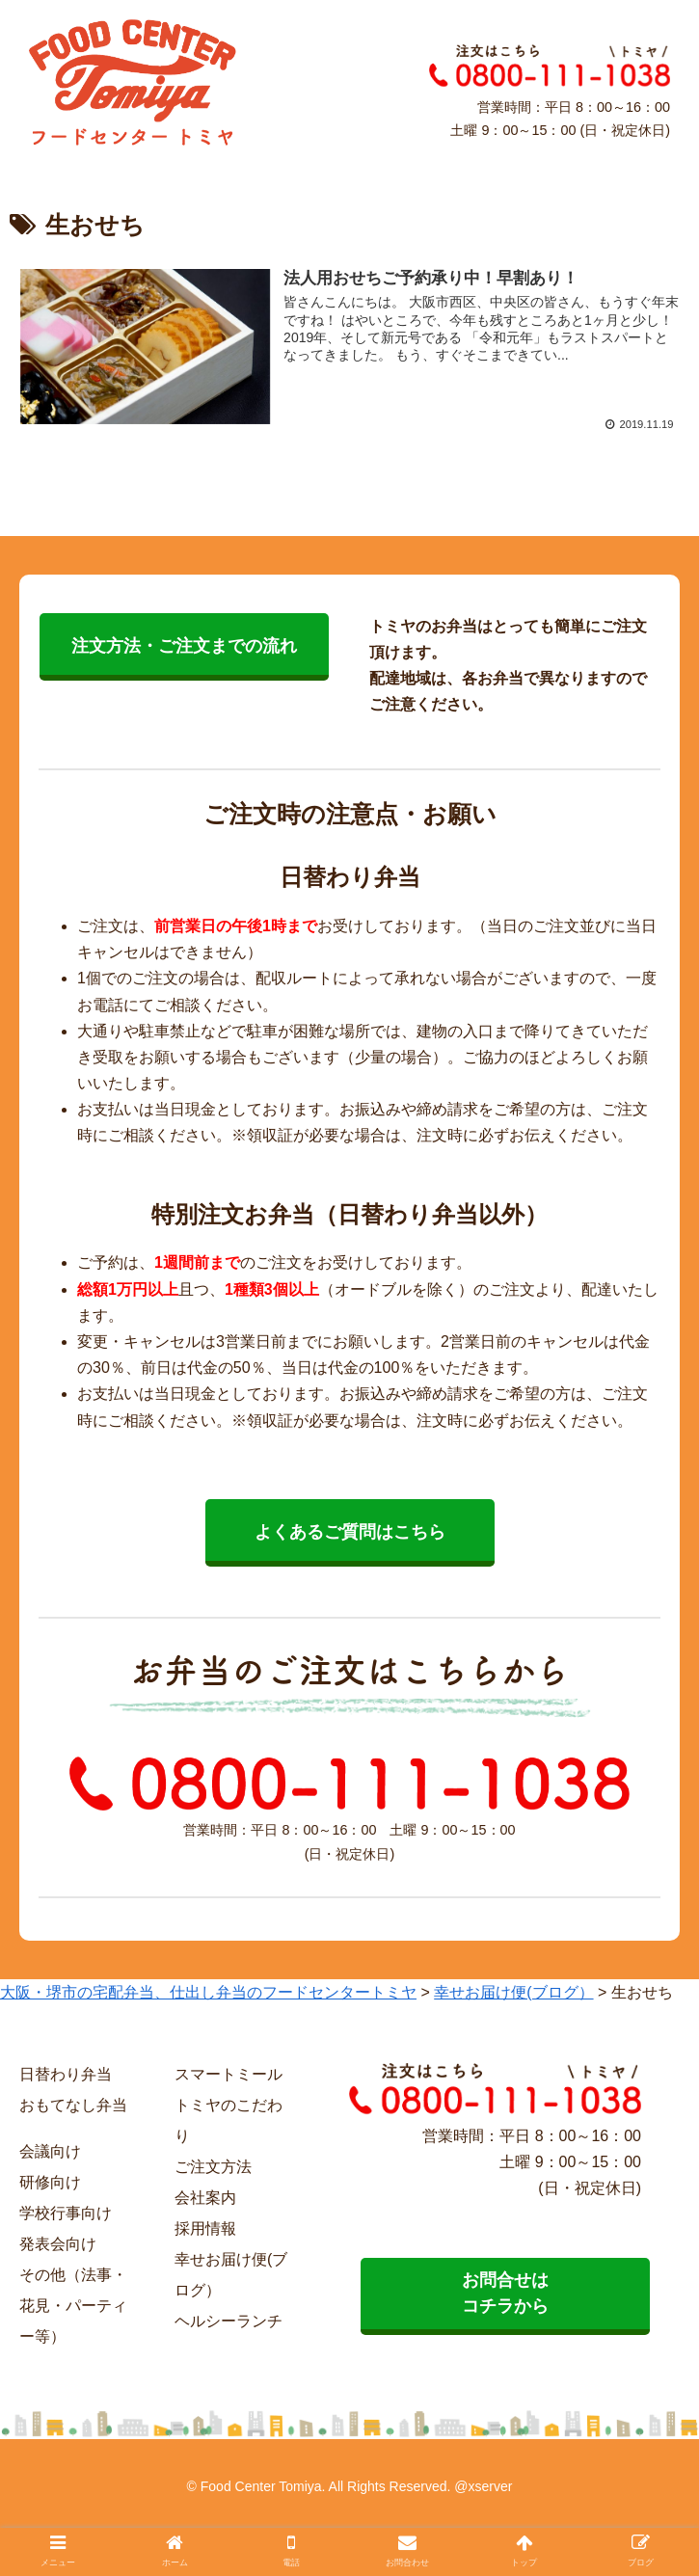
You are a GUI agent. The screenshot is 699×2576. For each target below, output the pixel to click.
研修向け (50, 2182)
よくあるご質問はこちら (350, 1532)
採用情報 (205, 2228)
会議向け (50, 2151)
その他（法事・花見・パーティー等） (73, 2306)
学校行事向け (65, 2213)
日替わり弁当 (65, 2074)
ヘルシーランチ (228, 2321)
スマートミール (228, 2074)
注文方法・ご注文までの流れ (184, 646)
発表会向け (57, 2244)
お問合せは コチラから (505, 2293)
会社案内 (205, 2197)
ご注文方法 (213, 2167)
